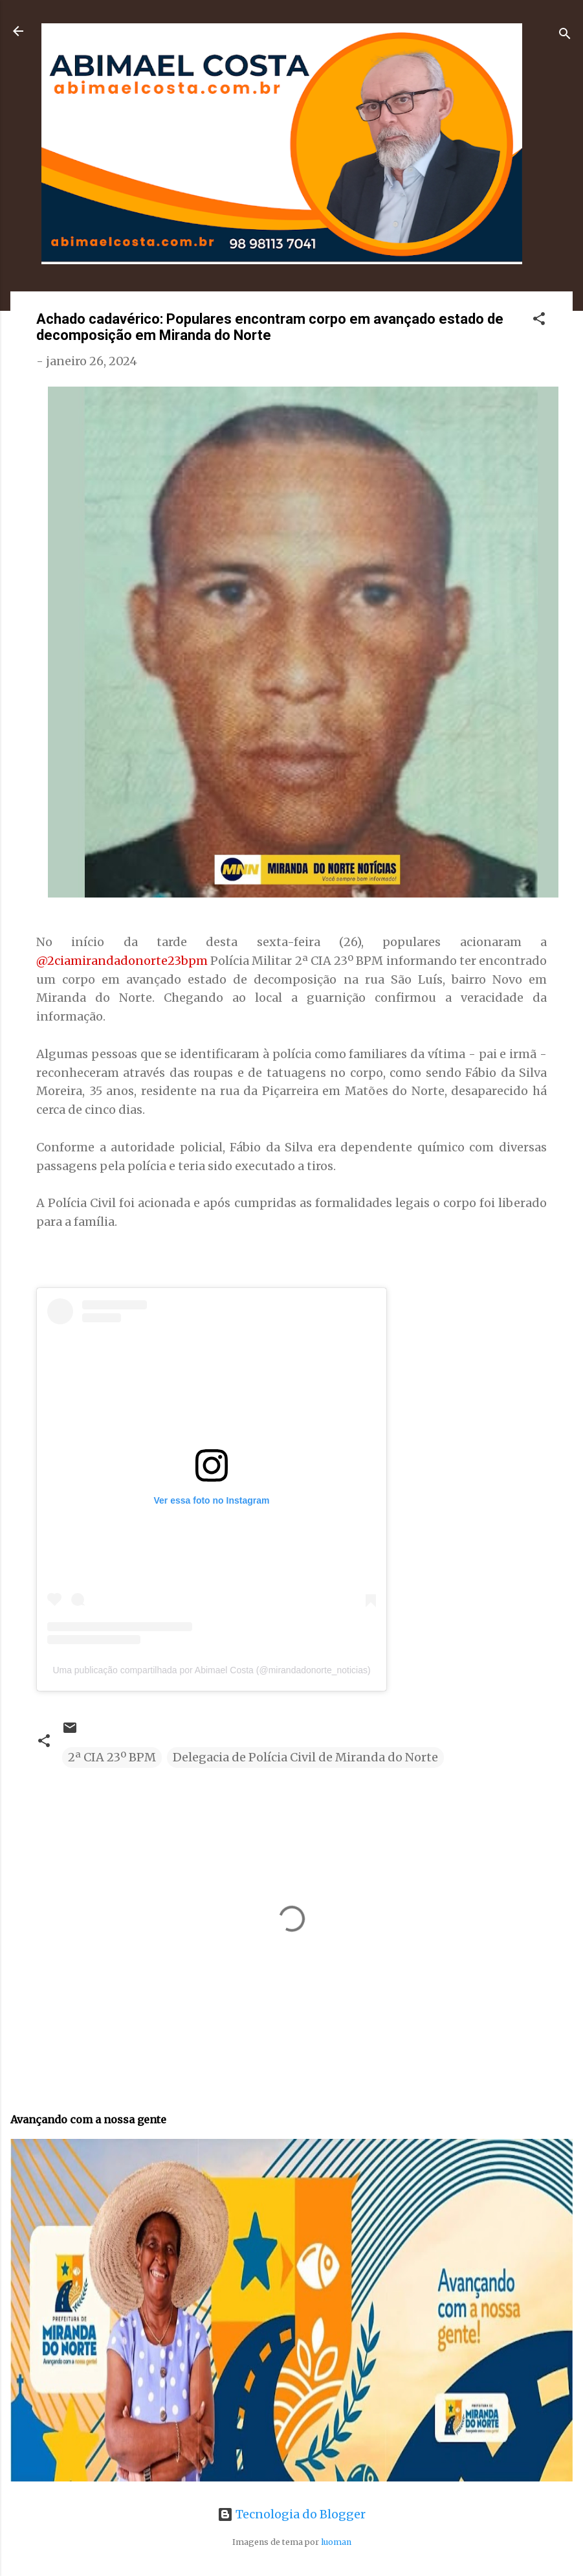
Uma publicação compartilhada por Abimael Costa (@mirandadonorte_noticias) (211, 1670)
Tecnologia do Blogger (291, 2514)
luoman (336, 2542)
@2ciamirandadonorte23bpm (122, 960)
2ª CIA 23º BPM (112, 1757)
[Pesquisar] (565, 35)
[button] (539, 320)
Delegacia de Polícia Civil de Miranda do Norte (305, 1757)
